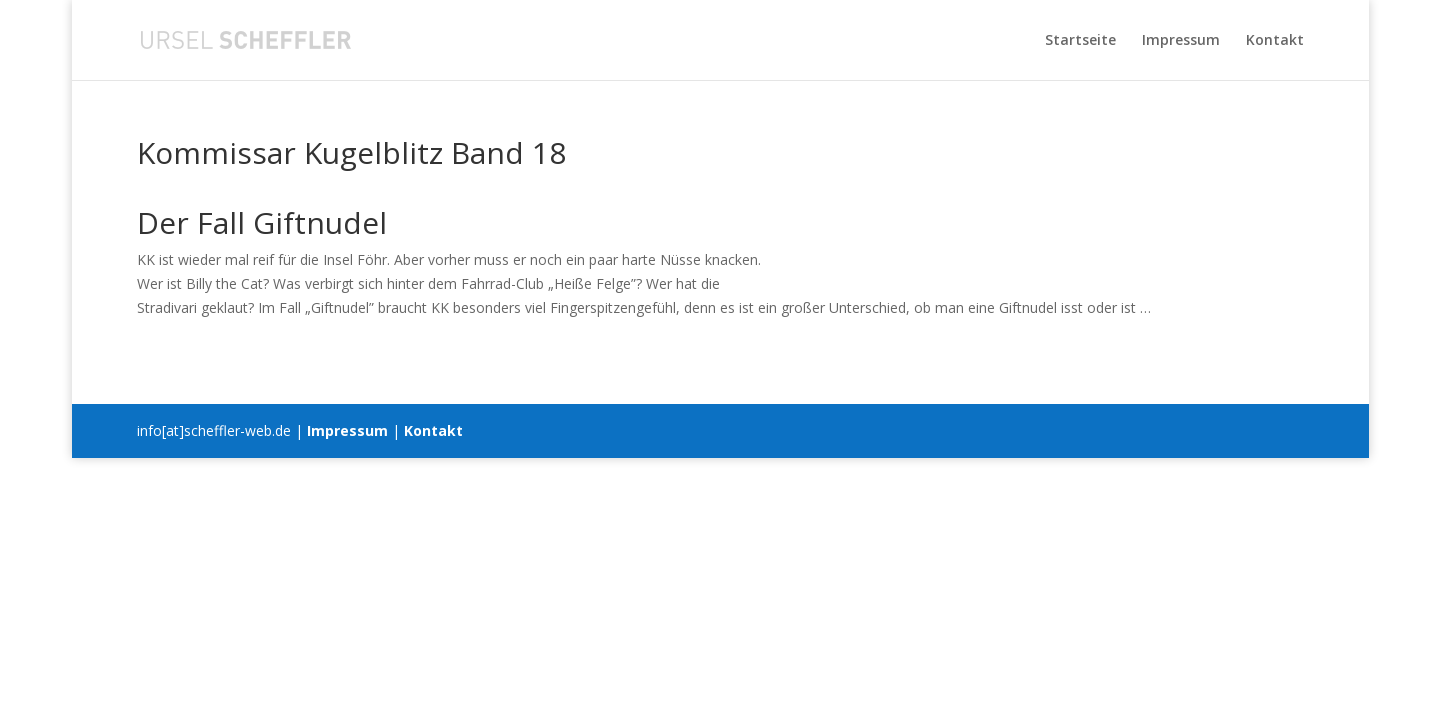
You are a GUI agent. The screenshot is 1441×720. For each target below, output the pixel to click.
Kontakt (1275, 41)
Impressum (1181, 41)
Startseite (1080, 41)
